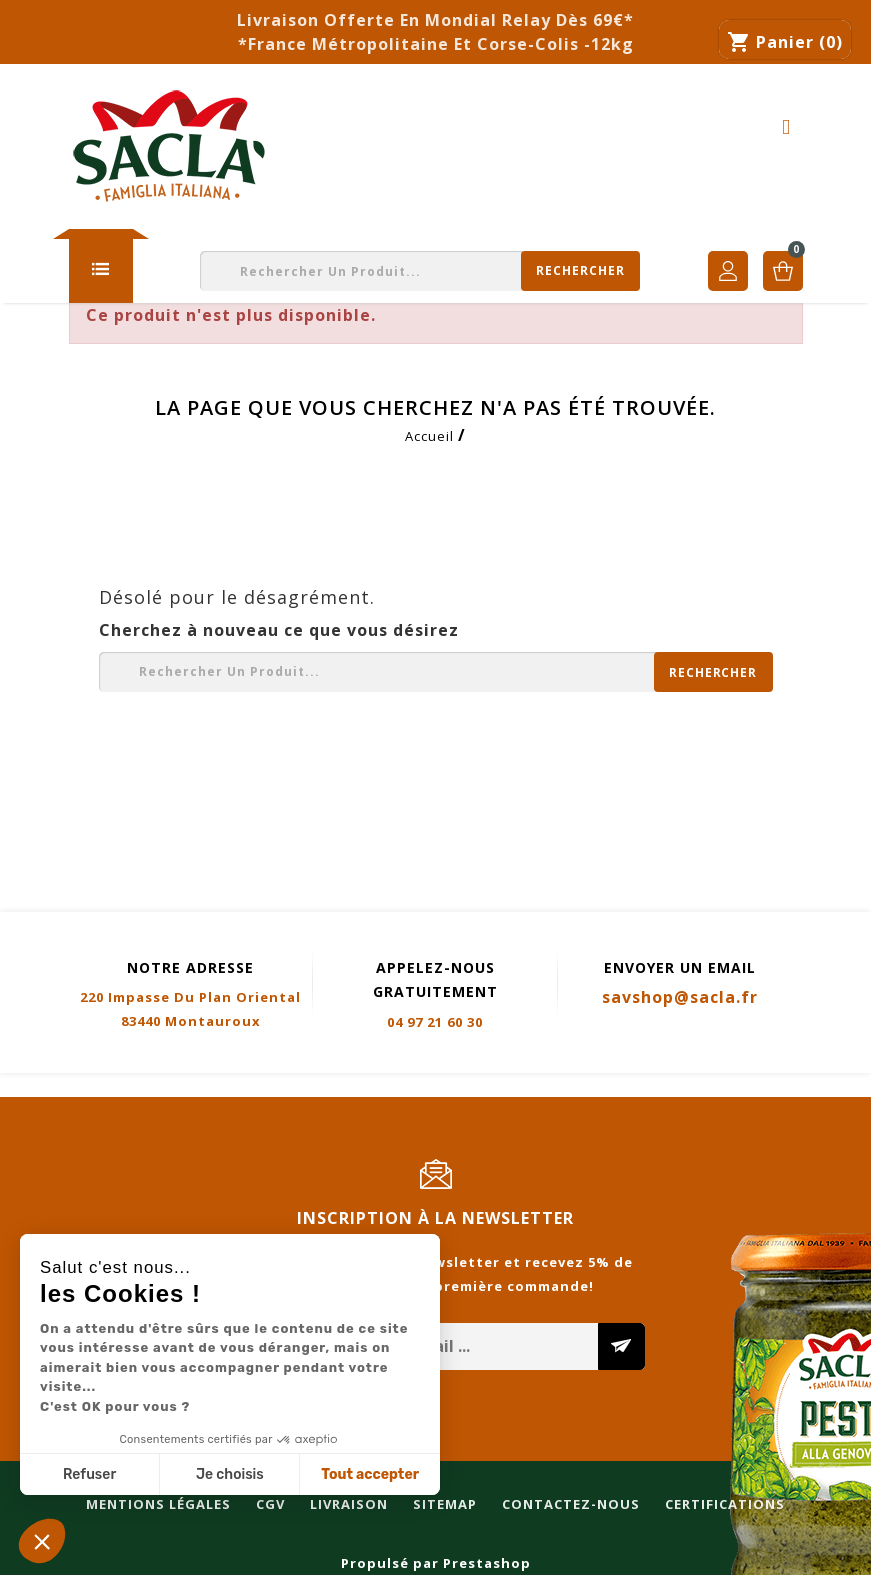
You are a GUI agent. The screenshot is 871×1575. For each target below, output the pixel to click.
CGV (194, 1086)
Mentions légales (82, 1086)
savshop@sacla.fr (680, 997)
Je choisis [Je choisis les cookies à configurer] (230, 1474)
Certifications (649, 1086)
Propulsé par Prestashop (436, 1563)
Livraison (273, 1086)
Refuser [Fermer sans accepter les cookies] (89, 1474)
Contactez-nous (495, 1086)
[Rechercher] (420, 271)
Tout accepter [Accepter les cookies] (370, 1474)
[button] (42, 1541)
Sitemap (369, 1086)
